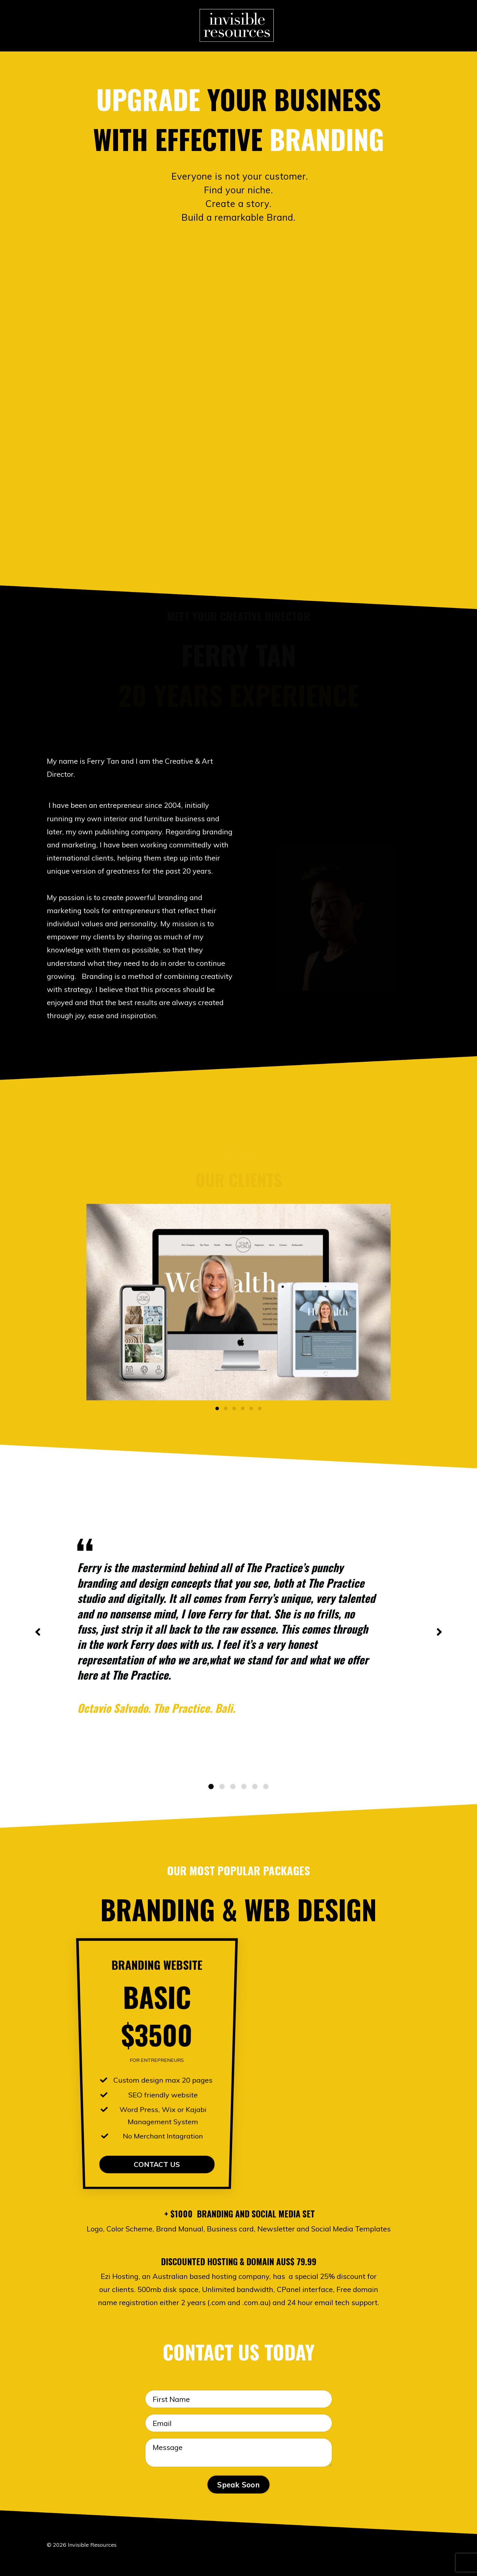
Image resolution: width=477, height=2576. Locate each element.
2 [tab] (226, 1409)
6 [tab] (260, 1409)
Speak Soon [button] (238, 2484)
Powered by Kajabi (411, 2560)
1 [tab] (217, 1409)
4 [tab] (243, 1409)
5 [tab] (251, 1409)
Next (439, 1632)
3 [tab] (234, 1409)
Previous (38, 1632)
